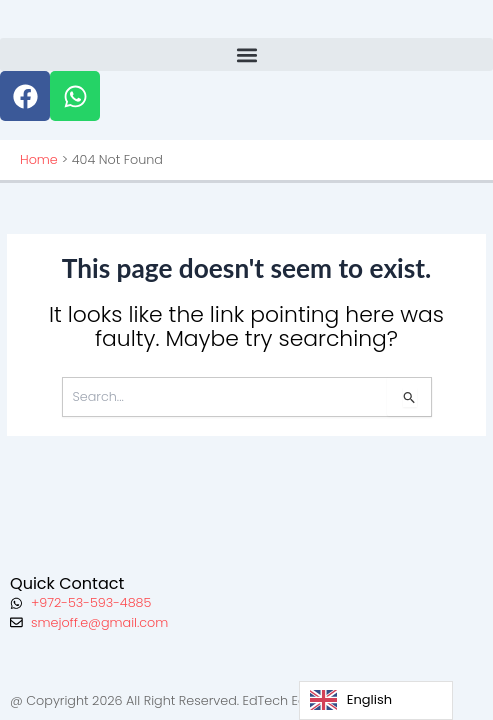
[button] (246, 54)
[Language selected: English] (376, 700)
